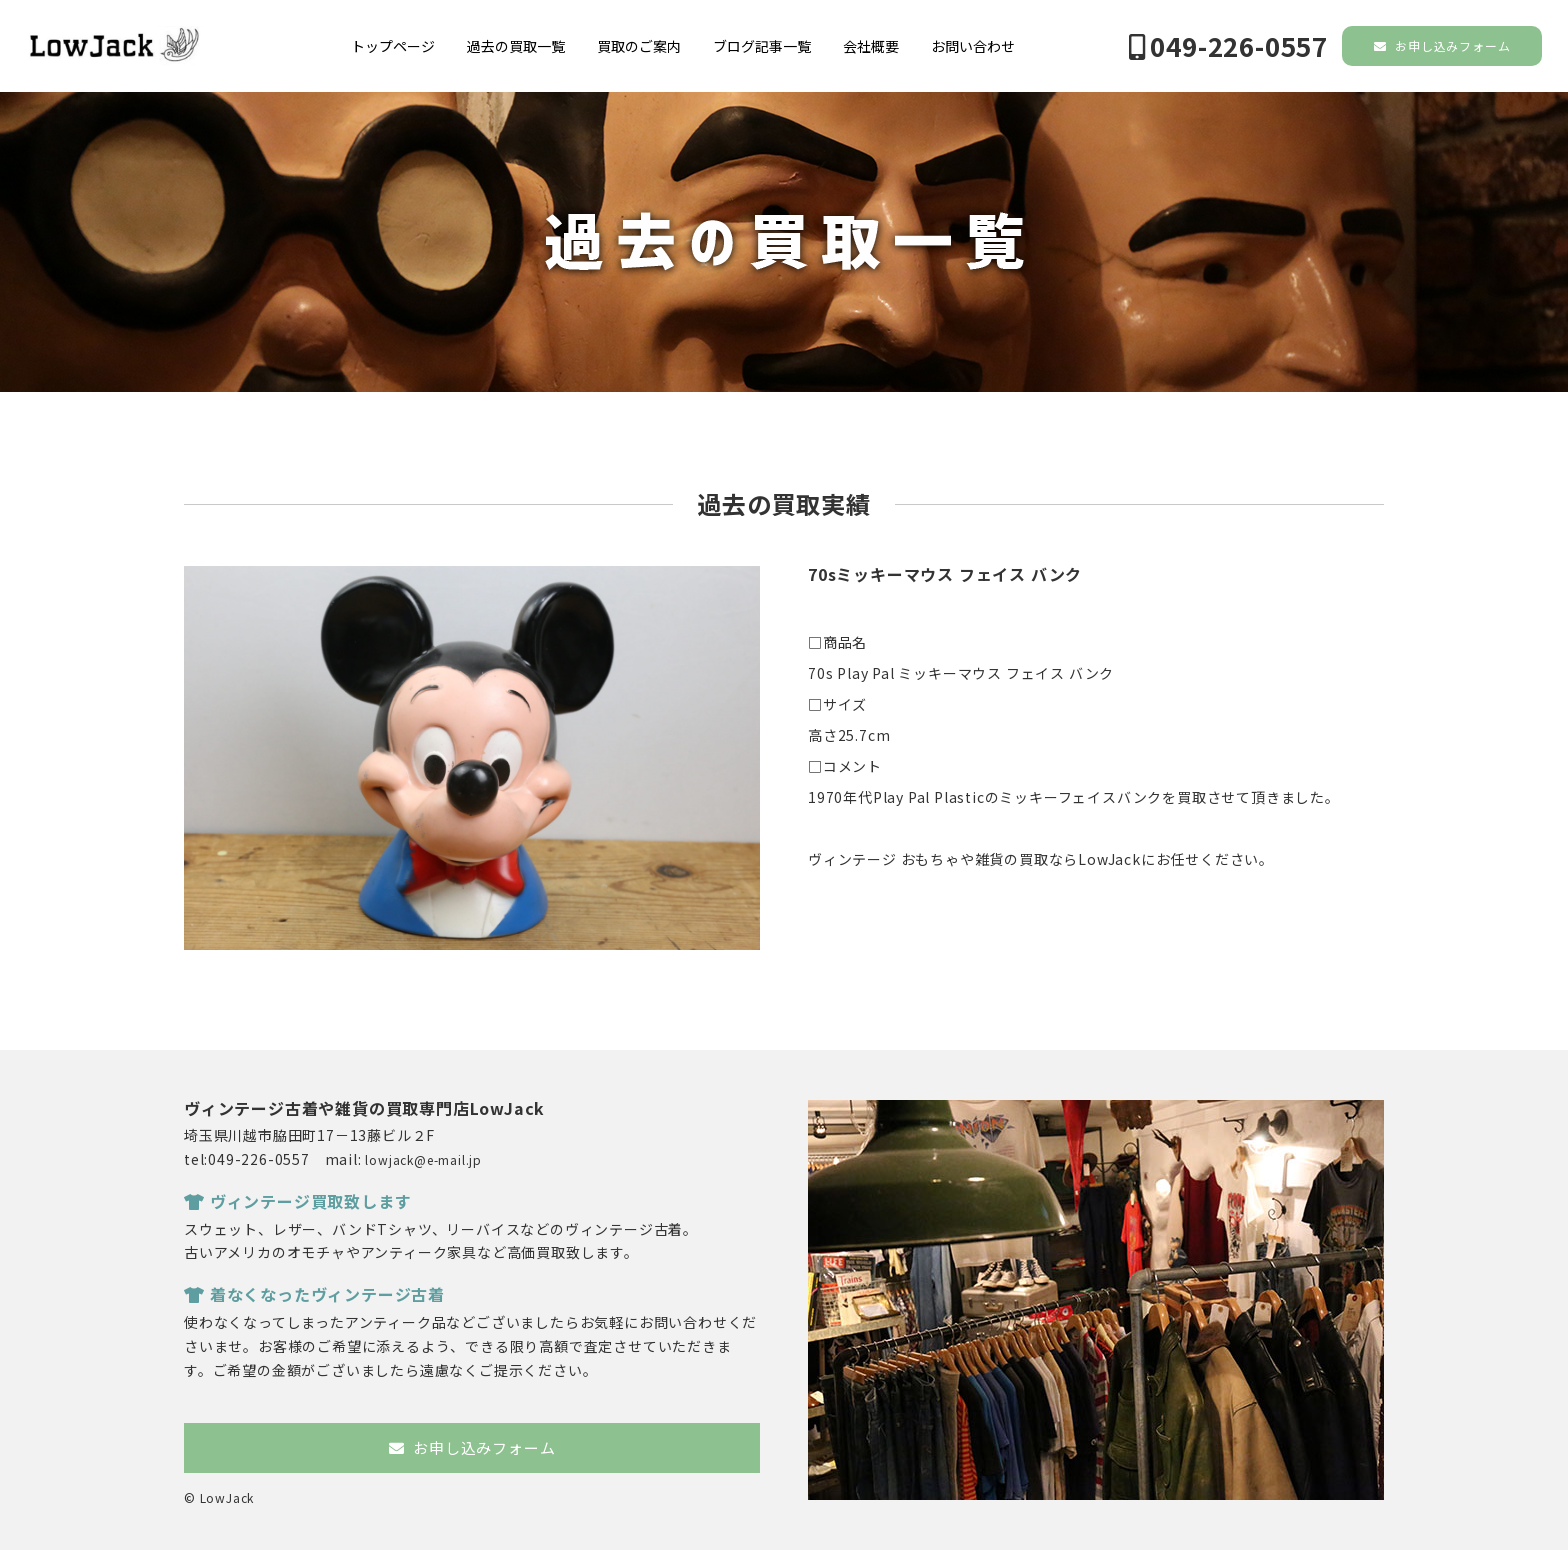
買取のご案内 (639, 46)
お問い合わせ (973, 46)
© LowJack (219, 1497)
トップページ (393, 46)
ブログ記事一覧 (762, 46)
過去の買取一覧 (516, 46)
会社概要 (871, 46)
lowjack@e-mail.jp (423, 1159)
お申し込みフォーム (1442, 45)
